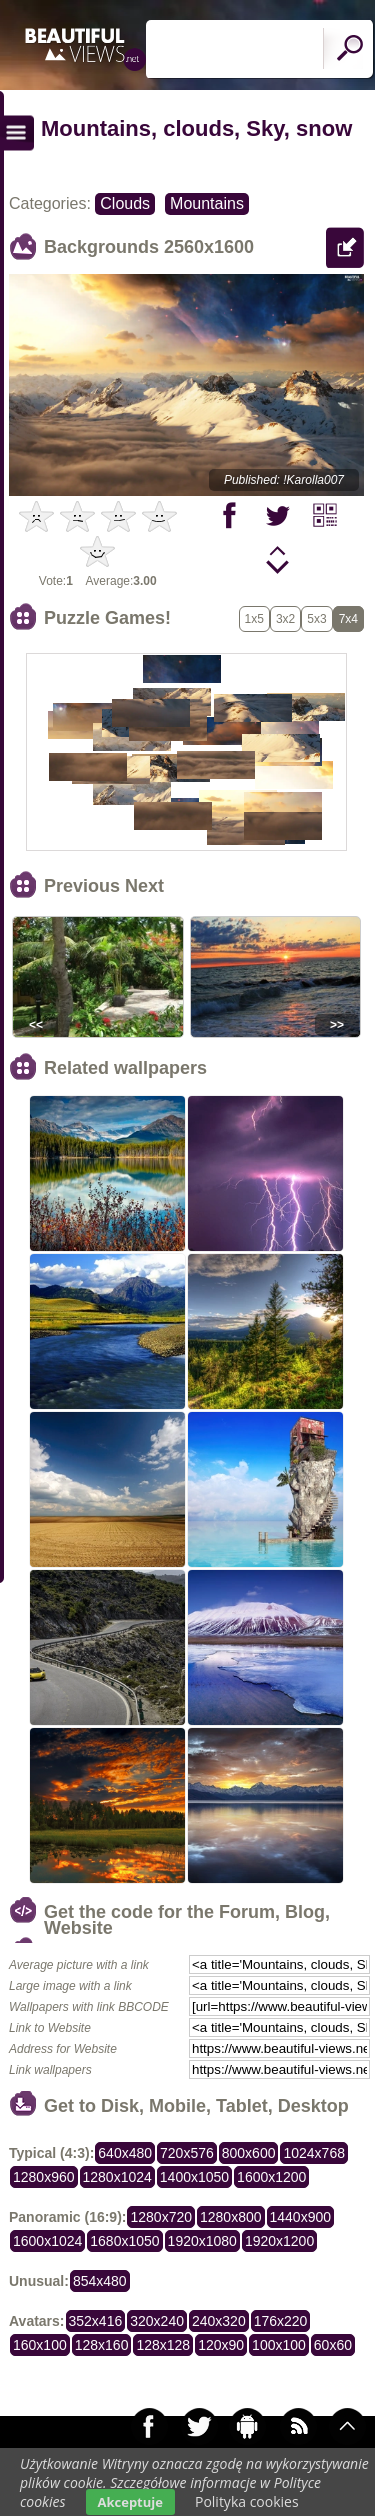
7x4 (348, 619)
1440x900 (301, 2217)
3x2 (285, 619)
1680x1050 (124, 2241)
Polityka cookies (247, 2501)
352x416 (96, 2321)
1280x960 (44, 2177)
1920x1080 (202, 2241)
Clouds (125, 203)
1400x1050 (194, 2177)
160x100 (40, 2345)
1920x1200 (279, 2241)
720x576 (187, 2153)
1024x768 (314, 2153)
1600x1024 (47, 2241)
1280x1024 (117, 2177)
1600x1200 (271, 2177)
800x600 (249, 2153)
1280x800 (231, 2217)
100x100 (279, 2345)
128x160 (102, 2345)
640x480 (125, 2153)
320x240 (157, 2321)
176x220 (281, 2321)
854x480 (100, 2281)
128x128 (163, 2345)
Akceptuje (130, 2502)
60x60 (333, 2345)
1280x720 (161, 2217)
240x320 (219, 2321)
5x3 (316, 619)
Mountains (207, 203)
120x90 (221, 2345)
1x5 (254, 619)
